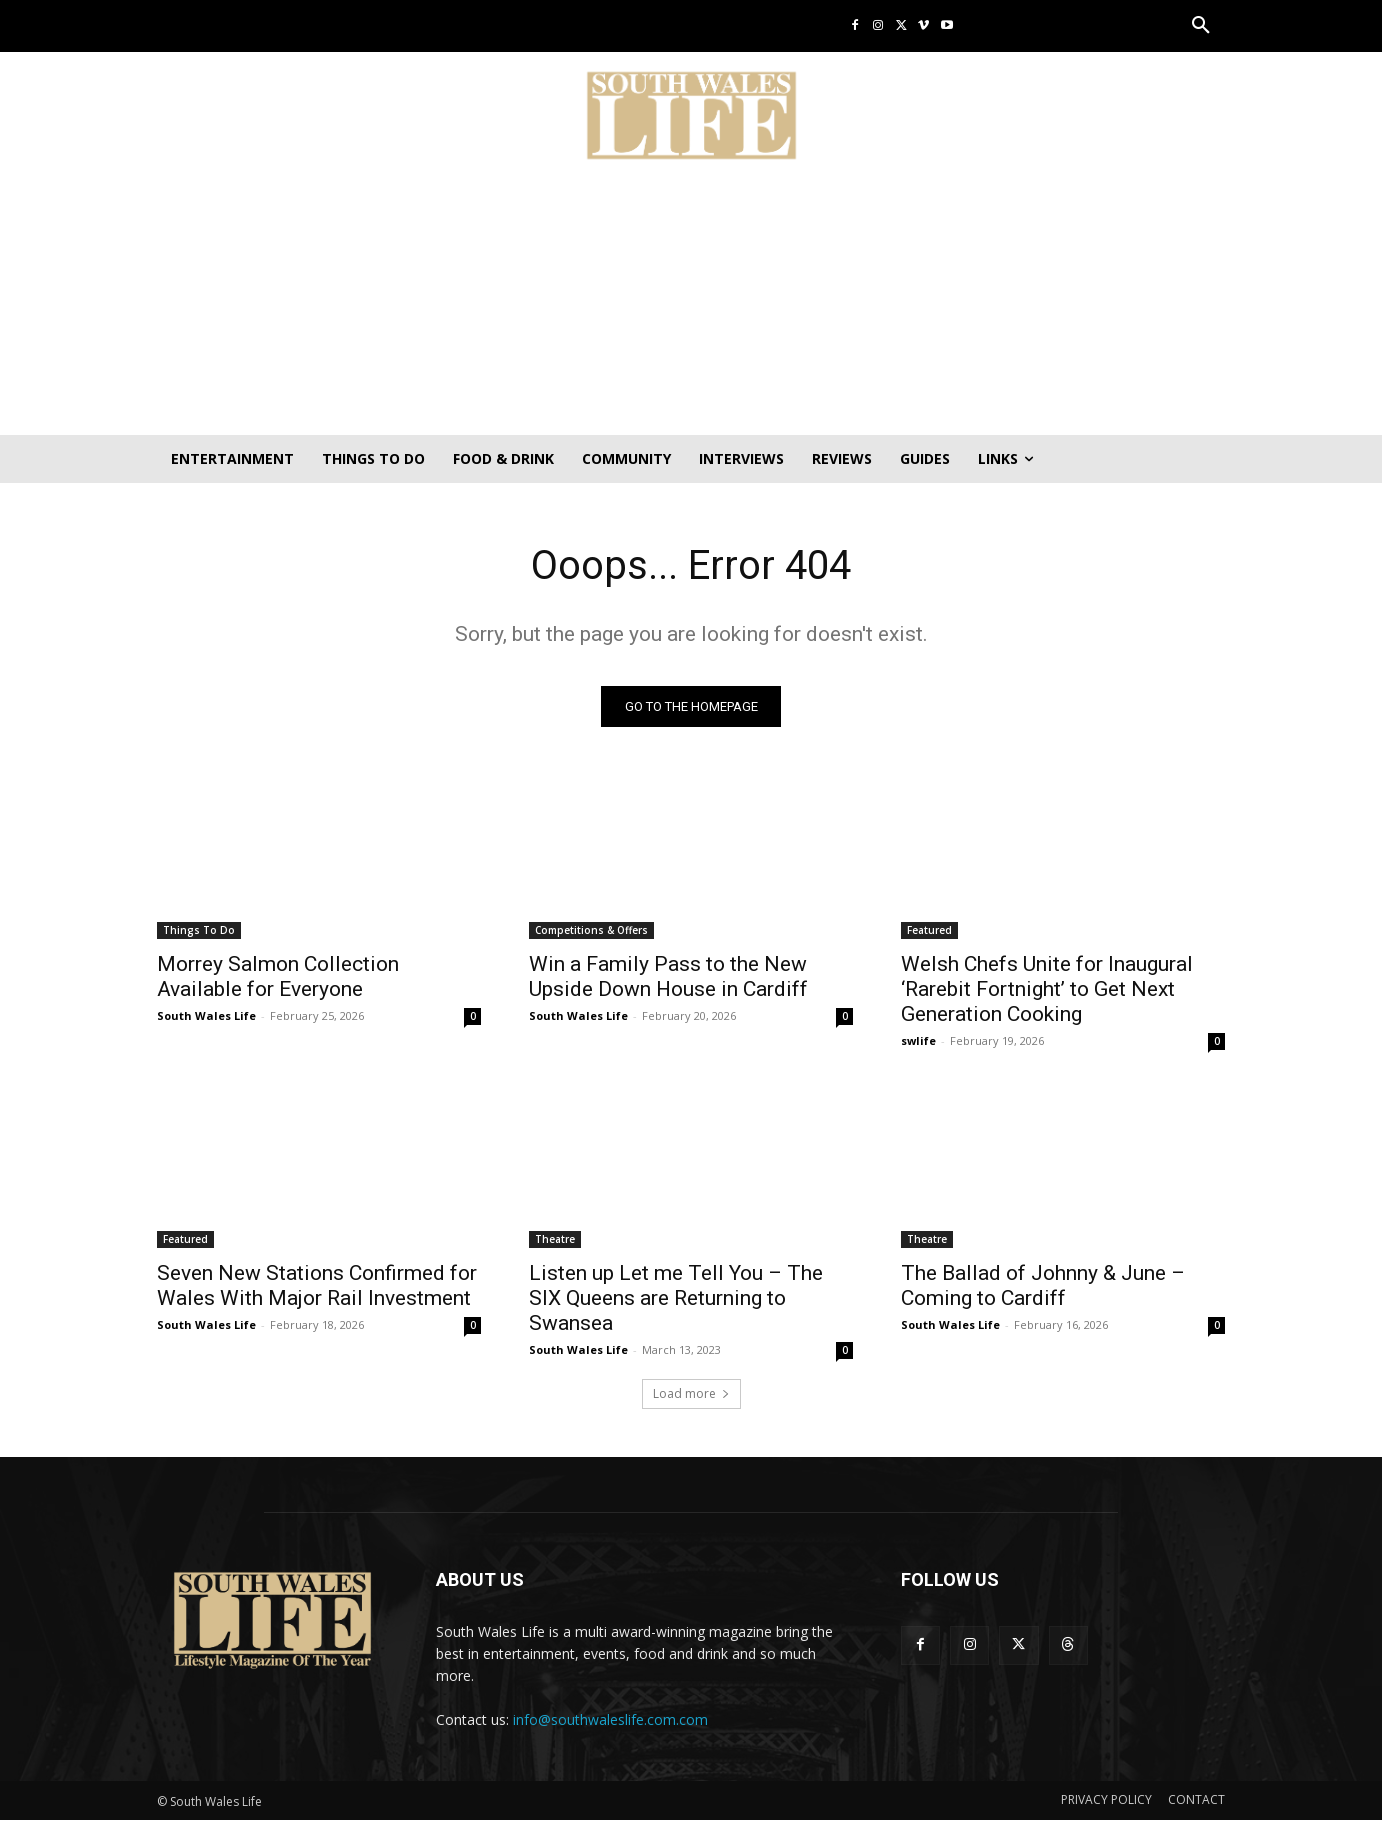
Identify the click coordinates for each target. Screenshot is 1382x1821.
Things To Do (199, 930)
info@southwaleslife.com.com (610, 1719)
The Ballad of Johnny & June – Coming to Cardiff (1043, 1285)
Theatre (555, 1239)
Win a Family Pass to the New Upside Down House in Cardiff (668, 976)
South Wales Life (206, 1015)
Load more (691, 1393)
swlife (918, 1040)
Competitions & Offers (591, 930)
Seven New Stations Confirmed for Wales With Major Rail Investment (317, 1285)
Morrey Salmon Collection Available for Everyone (278, 976)
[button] (1201, 26)
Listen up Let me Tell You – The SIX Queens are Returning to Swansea (676, 1298)
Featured (929, 930)
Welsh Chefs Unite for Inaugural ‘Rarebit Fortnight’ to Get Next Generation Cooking (1047, 989)
